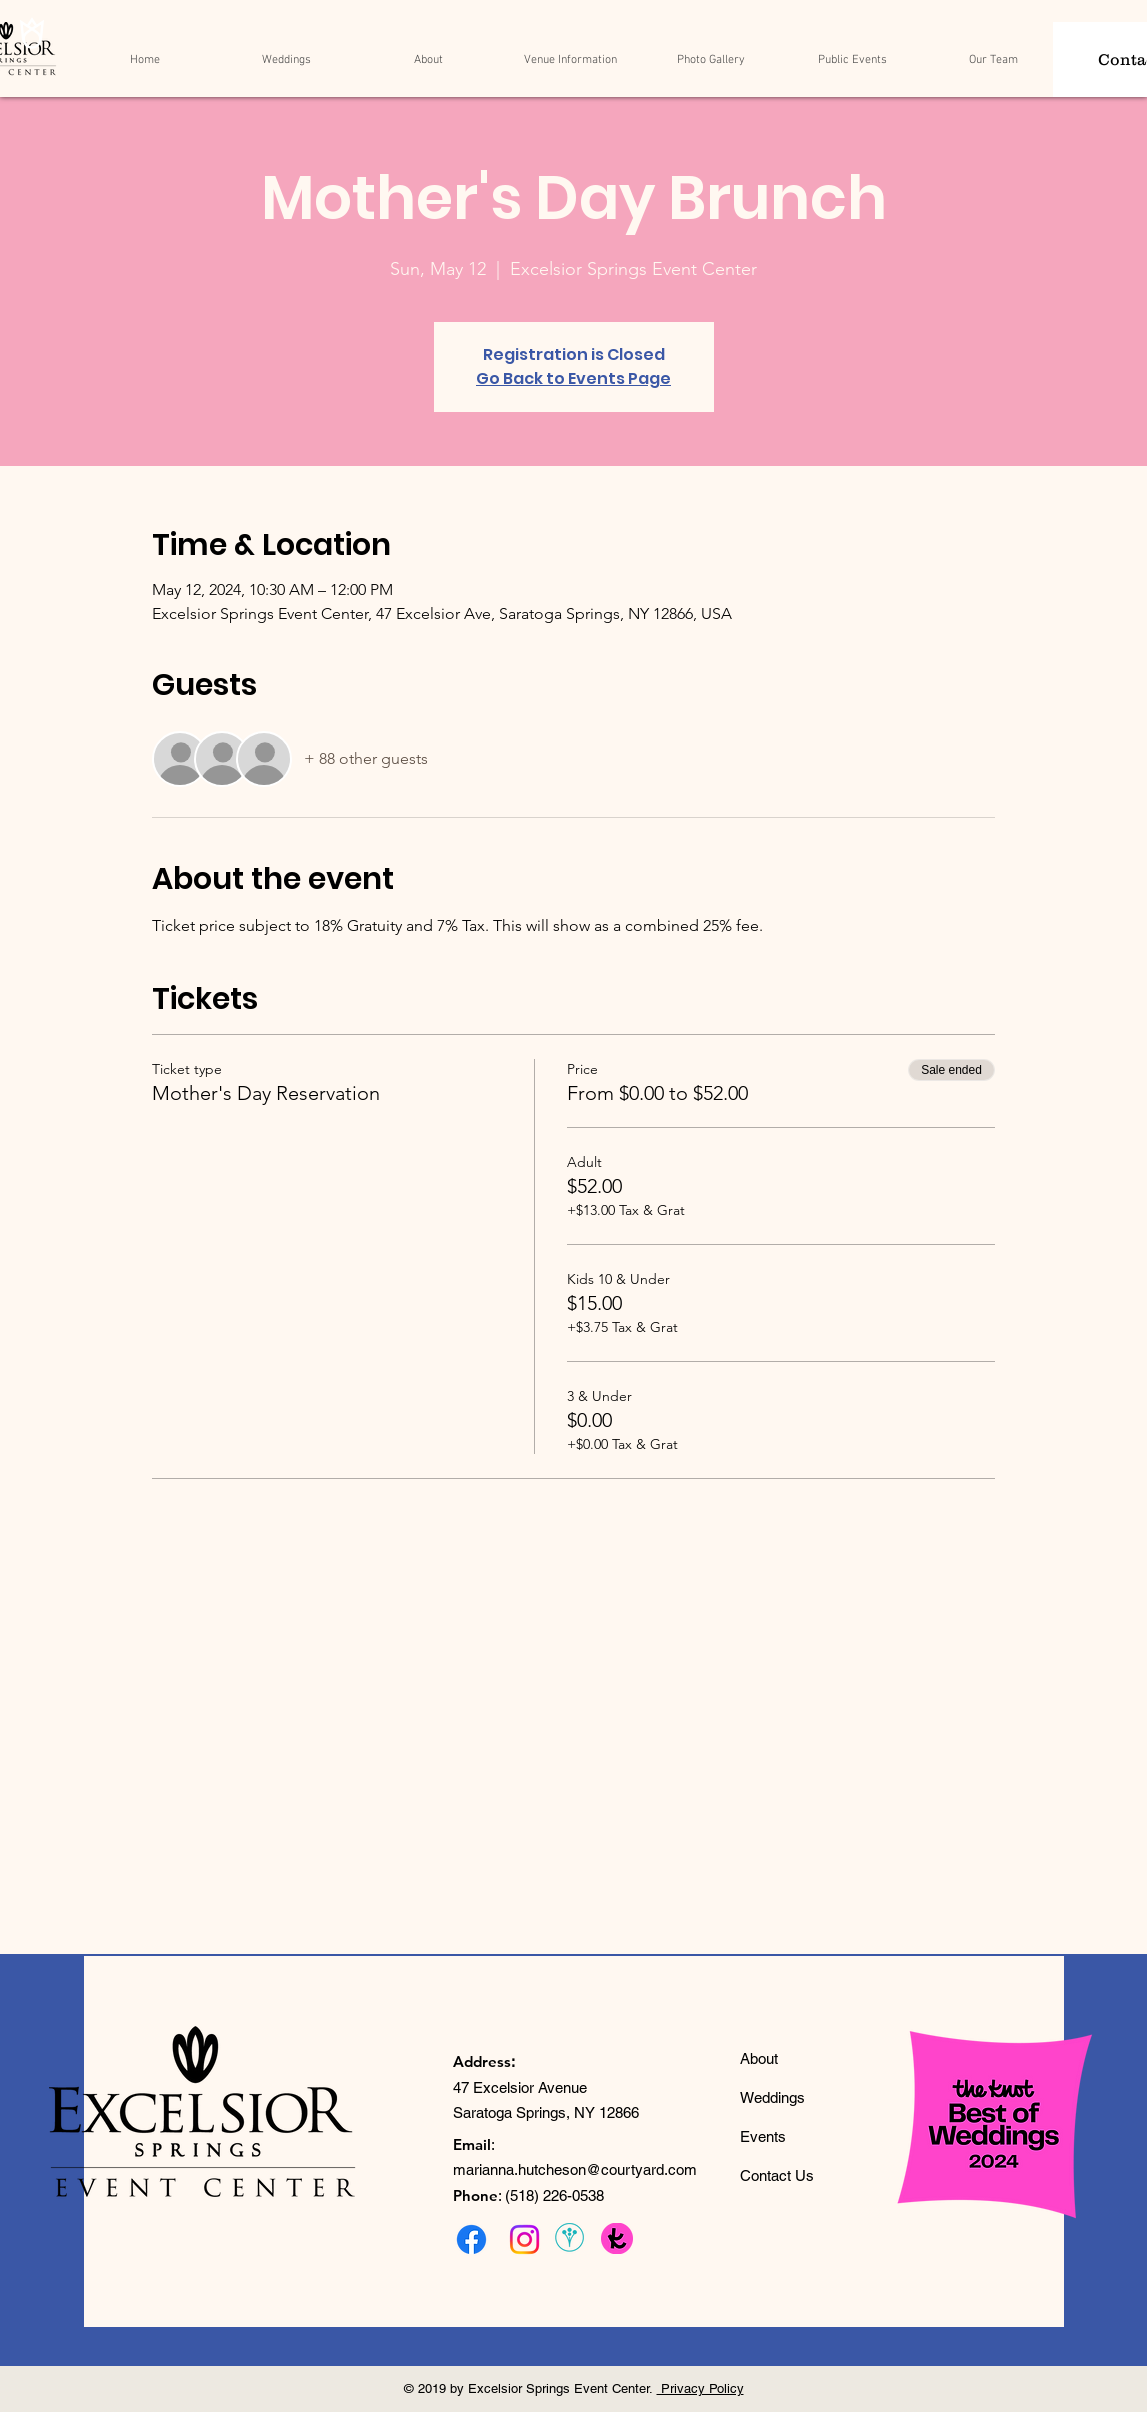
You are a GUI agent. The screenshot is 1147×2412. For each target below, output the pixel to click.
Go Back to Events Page (573, 378)
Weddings (772, 2097)
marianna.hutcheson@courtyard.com (575, 2169)
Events (763, 2136)
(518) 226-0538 (554, 2195)
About (759, 2058)
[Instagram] (524, 2239)
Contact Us (777, 2175)
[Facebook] (471, 2239)
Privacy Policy (700, 2388)
